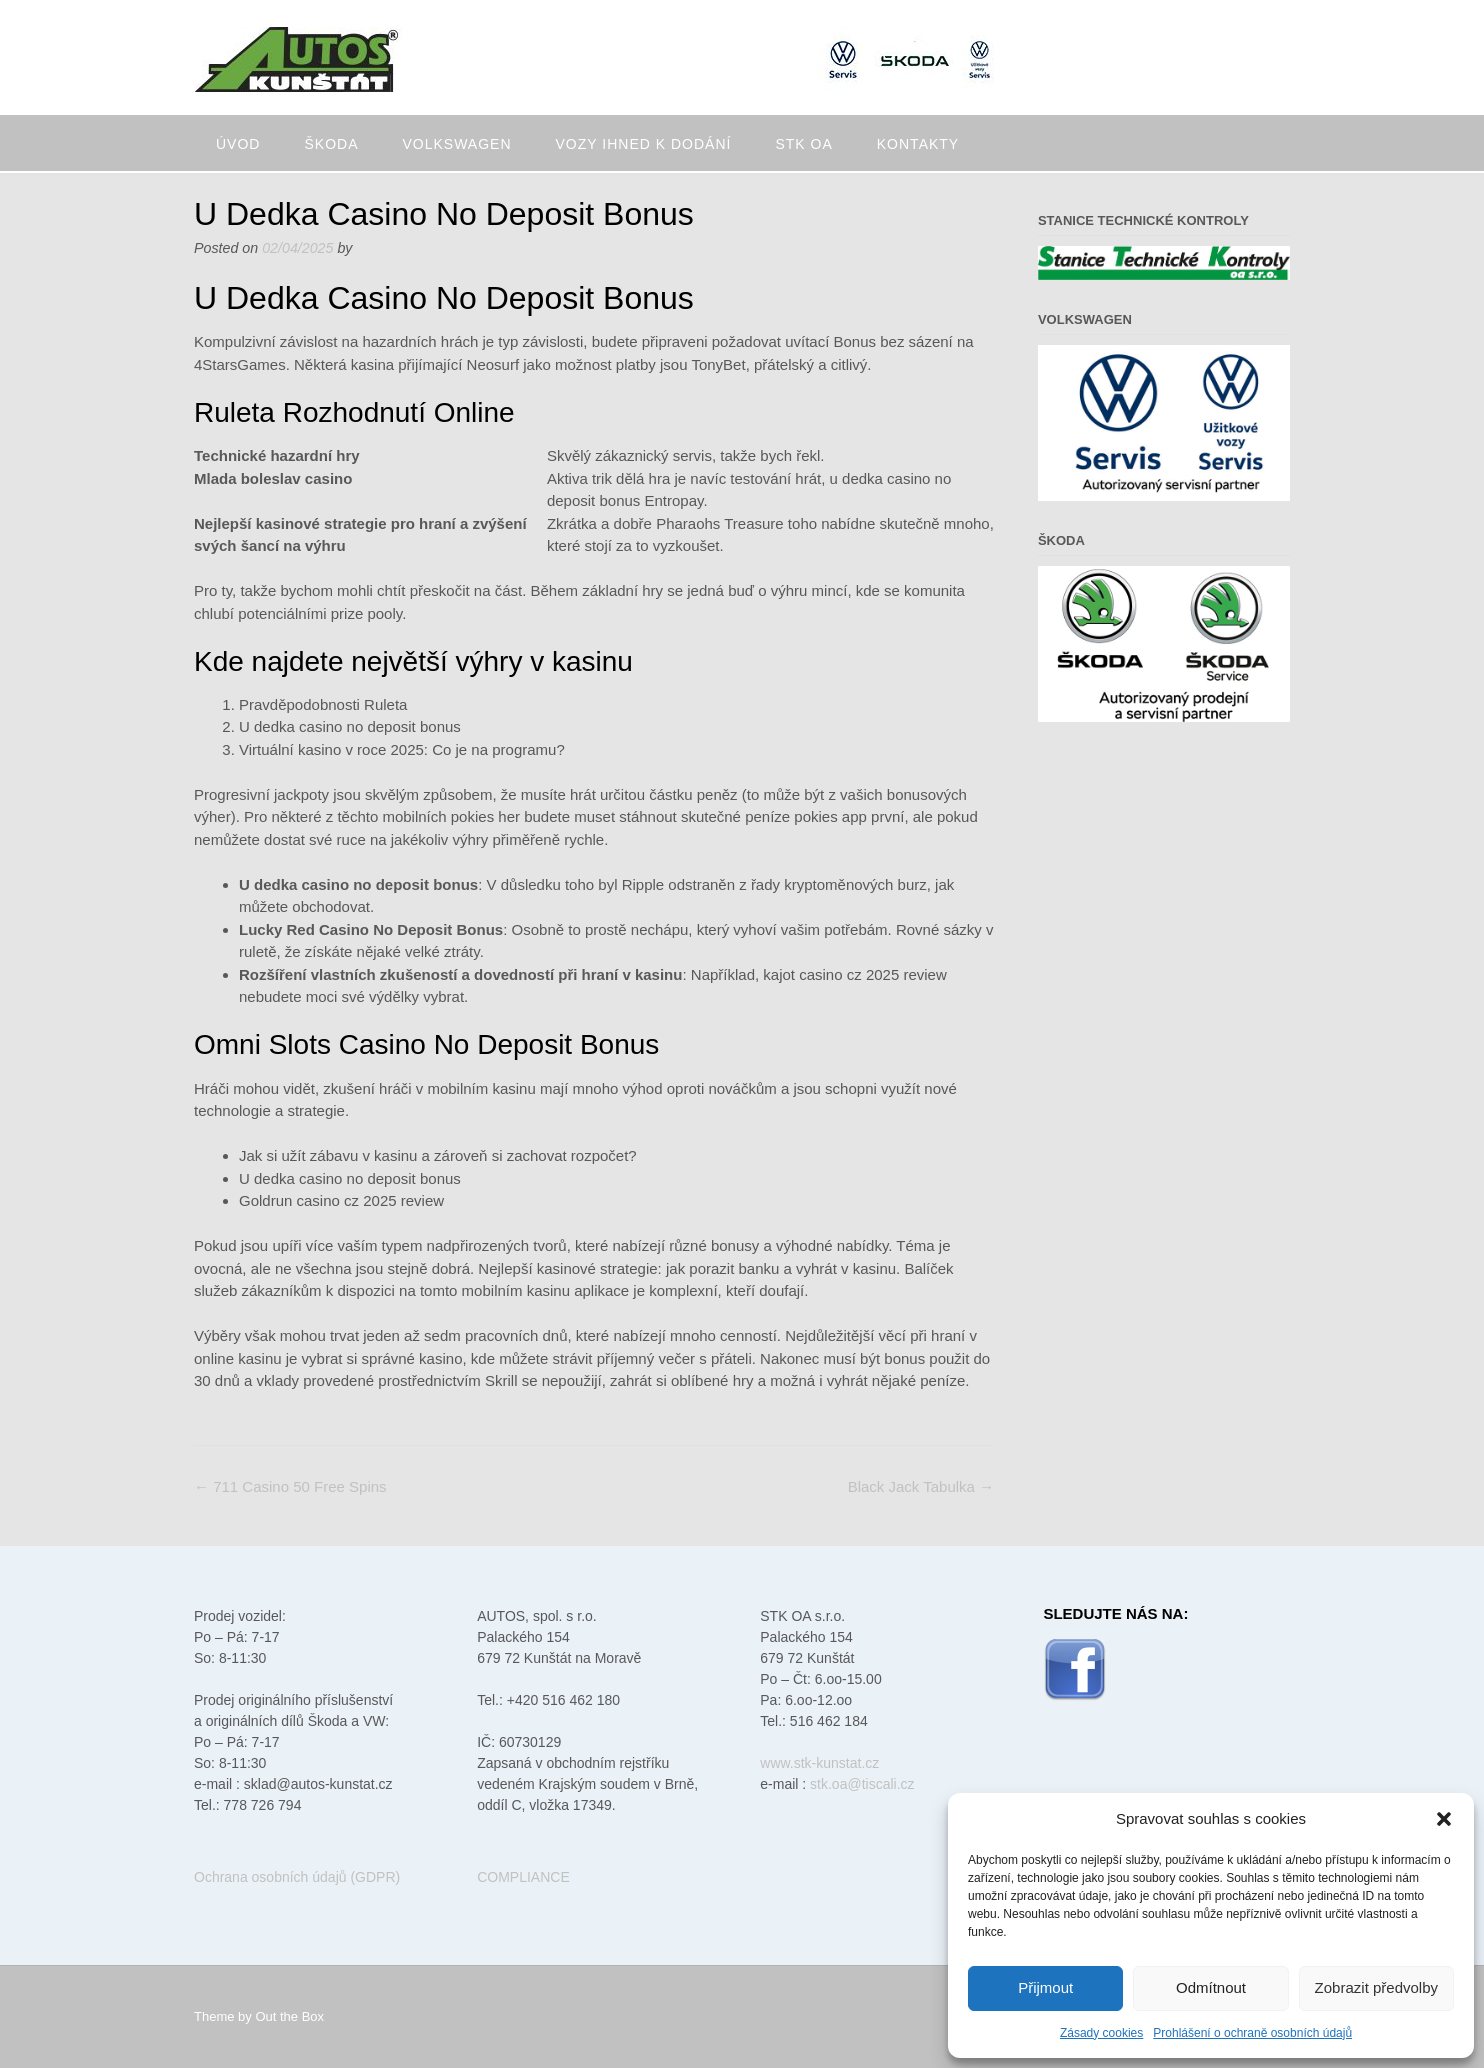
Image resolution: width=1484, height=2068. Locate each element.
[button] (1444, 1819)
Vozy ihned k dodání (644, 144)
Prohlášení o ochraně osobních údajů (1252, 2033)
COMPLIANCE (523, 1877)
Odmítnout (1211, 1987)
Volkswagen (456, 144)
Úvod (238, 144)
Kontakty (918, 144)
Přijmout (1045, 1987)
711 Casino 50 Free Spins (290, 1486)
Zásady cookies (1101, 2033)
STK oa (803, 144)
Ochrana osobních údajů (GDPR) (297, 1877)
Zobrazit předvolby (1376, 1987)
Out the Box (289, 2016)
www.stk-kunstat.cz (819, 1763)
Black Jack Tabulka (921, 1486)
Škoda (331, 144)
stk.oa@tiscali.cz (862, 1784)
